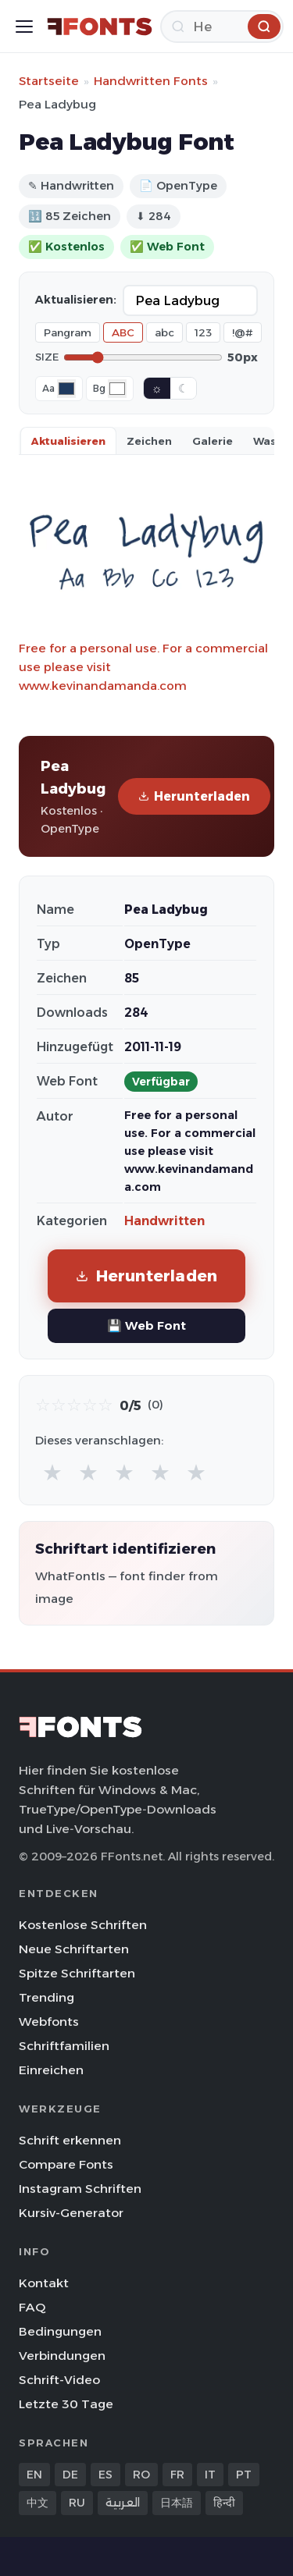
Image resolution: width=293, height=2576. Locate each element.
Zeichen (149, 441)
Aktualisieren (68, 441)
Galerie (212, 441)
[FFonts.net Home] (99, 26)
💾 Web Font (146, 1325)
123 (203, 332)
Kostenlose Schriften (83, 1924)
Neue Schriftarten (74, 1949)
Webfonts (49, 2021)
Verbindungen (62, 2355)
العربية (122, 2503)
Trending (46, 1997)
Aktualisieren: (75, 300)
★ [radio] (52, 1472)
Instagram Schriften (80, 2188)
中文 (37, 2503)
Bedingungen (60, 2331)
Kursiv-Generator (71, 2212)
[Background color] (117, 388)
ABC (123, 332)
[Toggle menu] (24, 26)
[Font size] (143, 357)
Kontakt (44, 2283)
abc (164, 332)
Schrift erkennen (70, 2140)
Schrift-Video (59, 2379)
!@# (242, 332)
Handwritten (164, 1220)
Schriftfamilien (64, 2045)
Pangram (67, 332)
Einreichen (51, 2070)
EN (34, 2475)
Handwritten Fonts (151, 80)
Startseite (49, 80)
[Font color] (66, 388)
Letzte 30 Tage (66, 2404)
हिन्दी (224, 2503)
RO (141, 2475)
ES (105, 2475)
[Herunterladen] (222, 26)
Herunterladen (194, 796)
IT (210, 2475)
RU (77, 2503)
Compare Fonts (66, 2164)
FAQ (32, 2307)
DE (70, 2475)
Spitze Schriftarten (77, 1973)
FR (177, 2475)
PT (244, 2475)
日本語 (176, 2503)
